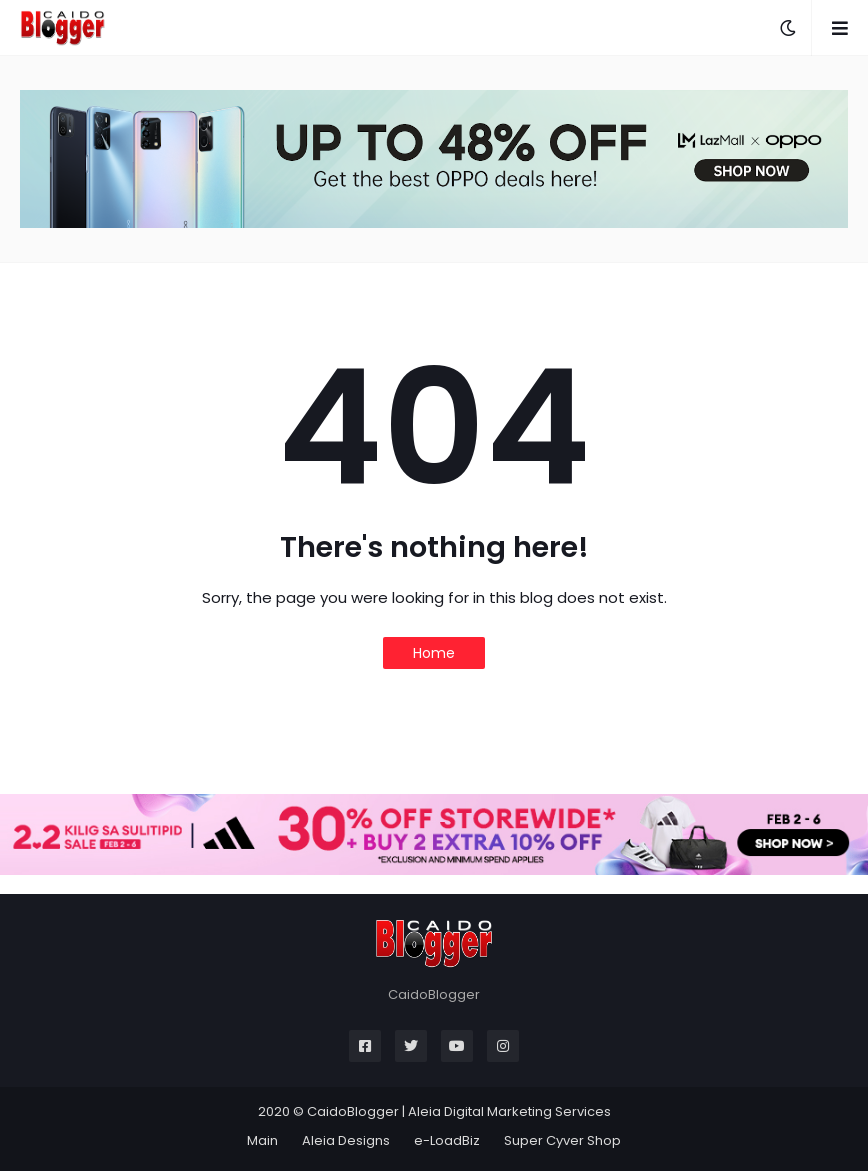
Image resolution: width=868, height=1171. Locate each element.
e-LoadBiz (447, 1140)
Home (434, 653)
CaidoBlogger (353, 1111)
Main (262, 1140)
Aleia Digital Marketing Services (509, 1111)
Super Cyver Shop (562, 1140)
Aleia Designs (346, 1140)
